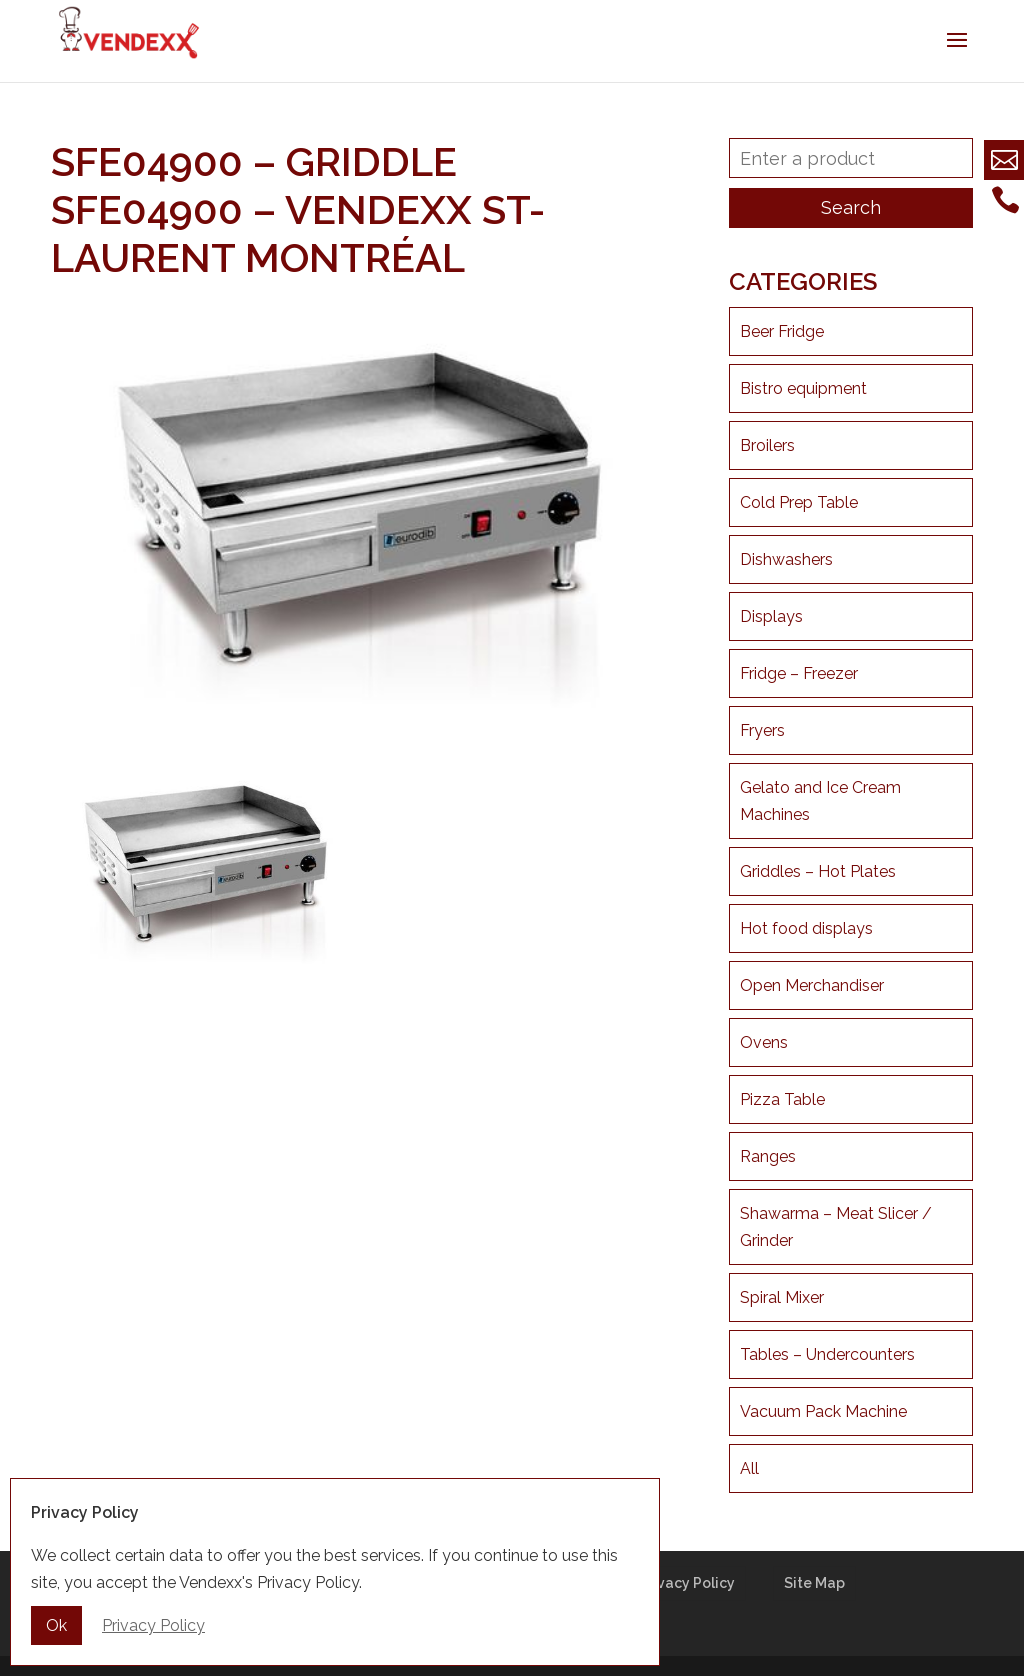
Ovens (764, 1042)
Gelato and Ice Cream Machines (820, 801)
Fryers (762, 730)
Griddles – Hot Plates (818, 871)
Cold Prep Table (799, 502)
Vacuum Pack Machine (823, 1411)
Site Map (814, 1583)
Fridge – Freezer (799, 673)
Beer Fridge (782, 331)
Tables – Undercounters (827, 1354)
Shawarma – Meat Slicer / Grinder (836, 1227)
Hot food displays (806, 928)
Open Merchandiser (812, 985)
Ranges (768, 1156)
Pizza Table (782, 1099)
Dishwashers (786, 559)
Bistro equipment (803, 388)
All (749, 1468)
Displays (771, 616)
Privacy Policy (687, 1583)
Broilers (767, 445)
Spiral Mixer (782, 1297)
